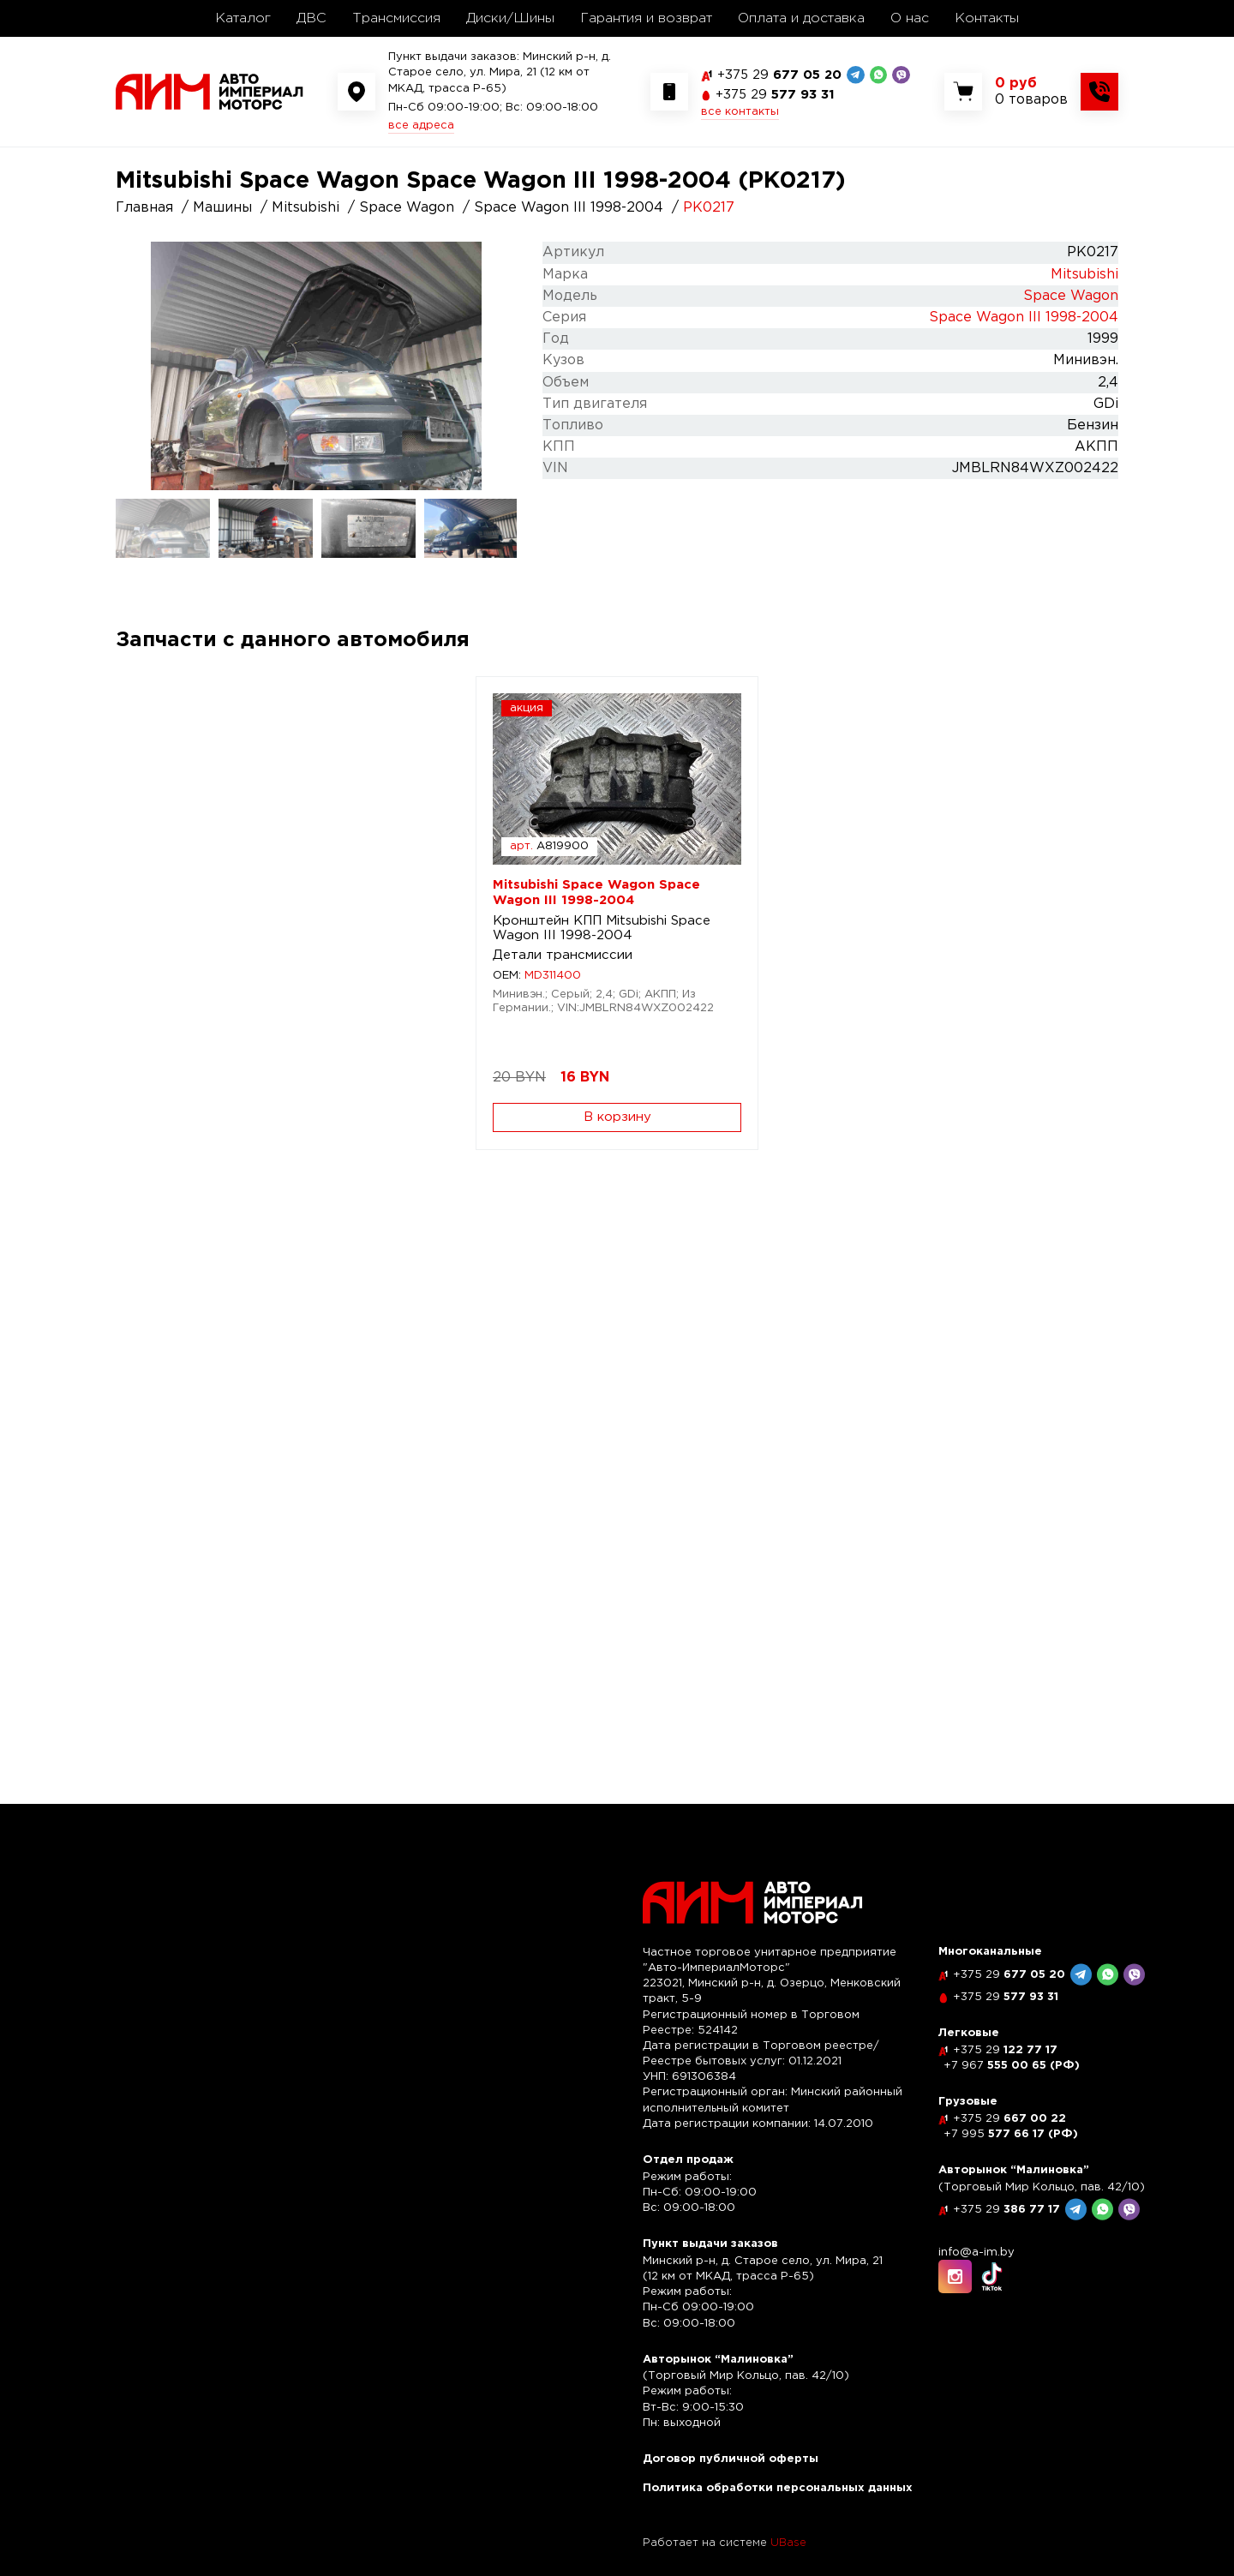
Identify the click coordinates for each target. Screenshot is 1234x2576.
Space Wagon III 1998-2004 (1023, 317)
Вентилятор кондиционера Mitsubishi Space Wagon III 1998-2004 (480, 1462)
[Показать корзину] (1031, 91)
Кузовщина (684, 969)
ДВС (311, 18)
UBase (788, 2543)
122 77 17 (1005, 2050)
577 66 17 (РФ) (1010, 2134)
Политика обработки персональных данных (778, 2488)
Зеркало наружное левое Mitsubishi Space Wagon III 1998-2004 (733, 935)
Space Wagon (1070, 296)
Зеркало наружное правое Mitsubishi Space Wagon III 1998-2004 (993, 935)
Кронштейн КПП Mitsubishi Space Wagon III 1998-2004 (224, 928)
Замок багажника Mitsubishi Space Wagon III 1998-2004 (224, 1455)
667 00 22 (1009, 2119)
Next (497, 366)
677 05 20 (779, 75)
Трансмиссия (396, 18)
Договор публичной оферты (730, 2459)
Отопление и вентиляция (473, 1496)
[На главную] (209, 91)
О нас (909, 18)
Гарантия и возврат (646, 18)
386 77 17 (1006, 2209)
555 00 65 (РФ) (1011, 2065)
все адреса (421, 125)
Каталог (243, 18)
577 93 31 (775, 94)
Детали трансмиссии (203, 955)
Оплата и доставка (801, 18)
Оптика (414, 955)
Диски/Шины (510, 18)
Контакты (987, 18)
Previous (135, 366)
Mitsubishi (1084, 274)
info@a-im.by (976, 2252)
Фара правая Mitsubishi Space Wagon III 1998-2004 (487, 928)
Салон (153, 1482)
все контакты (740, 112)
